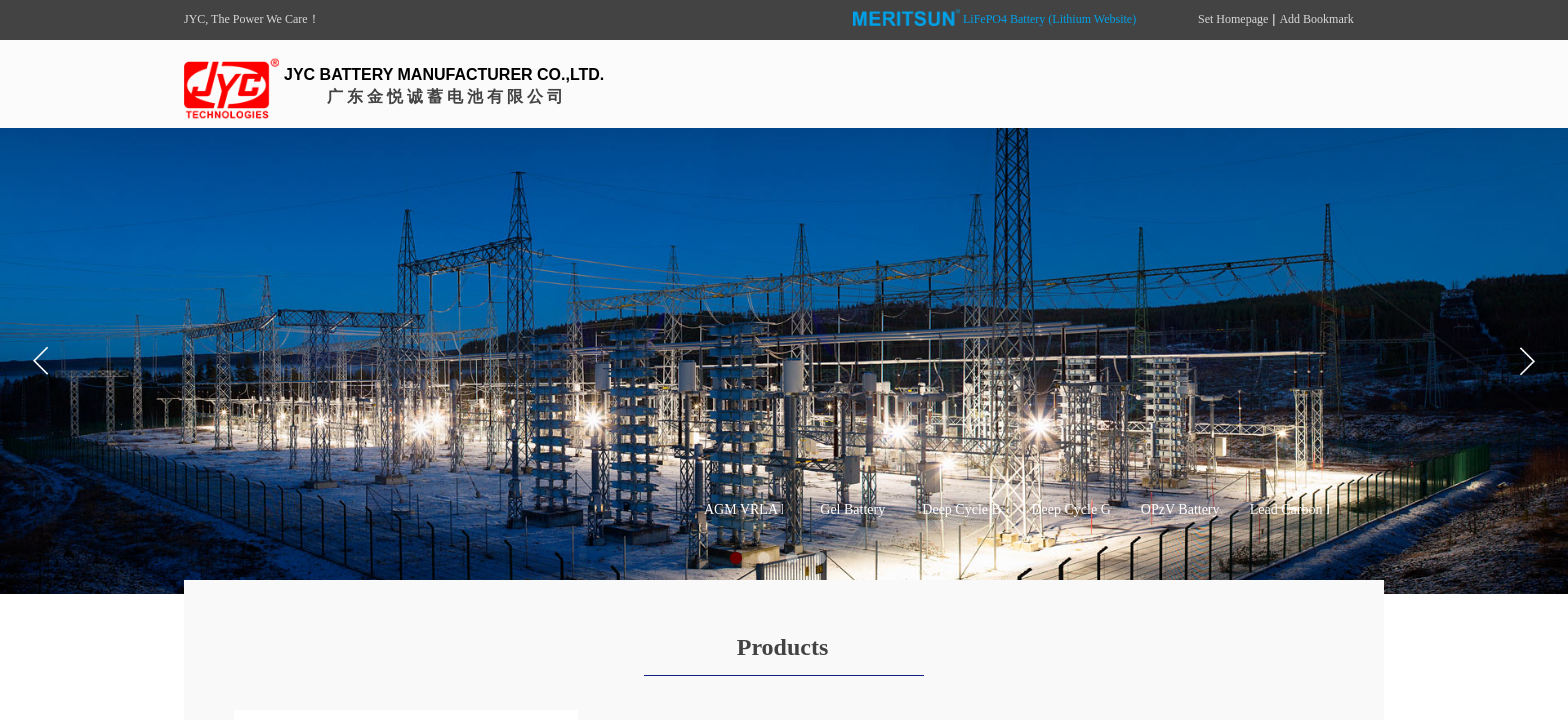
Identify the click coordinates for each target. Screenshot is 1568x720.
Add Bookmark (1316, 19)
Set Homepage (1233, 19)
